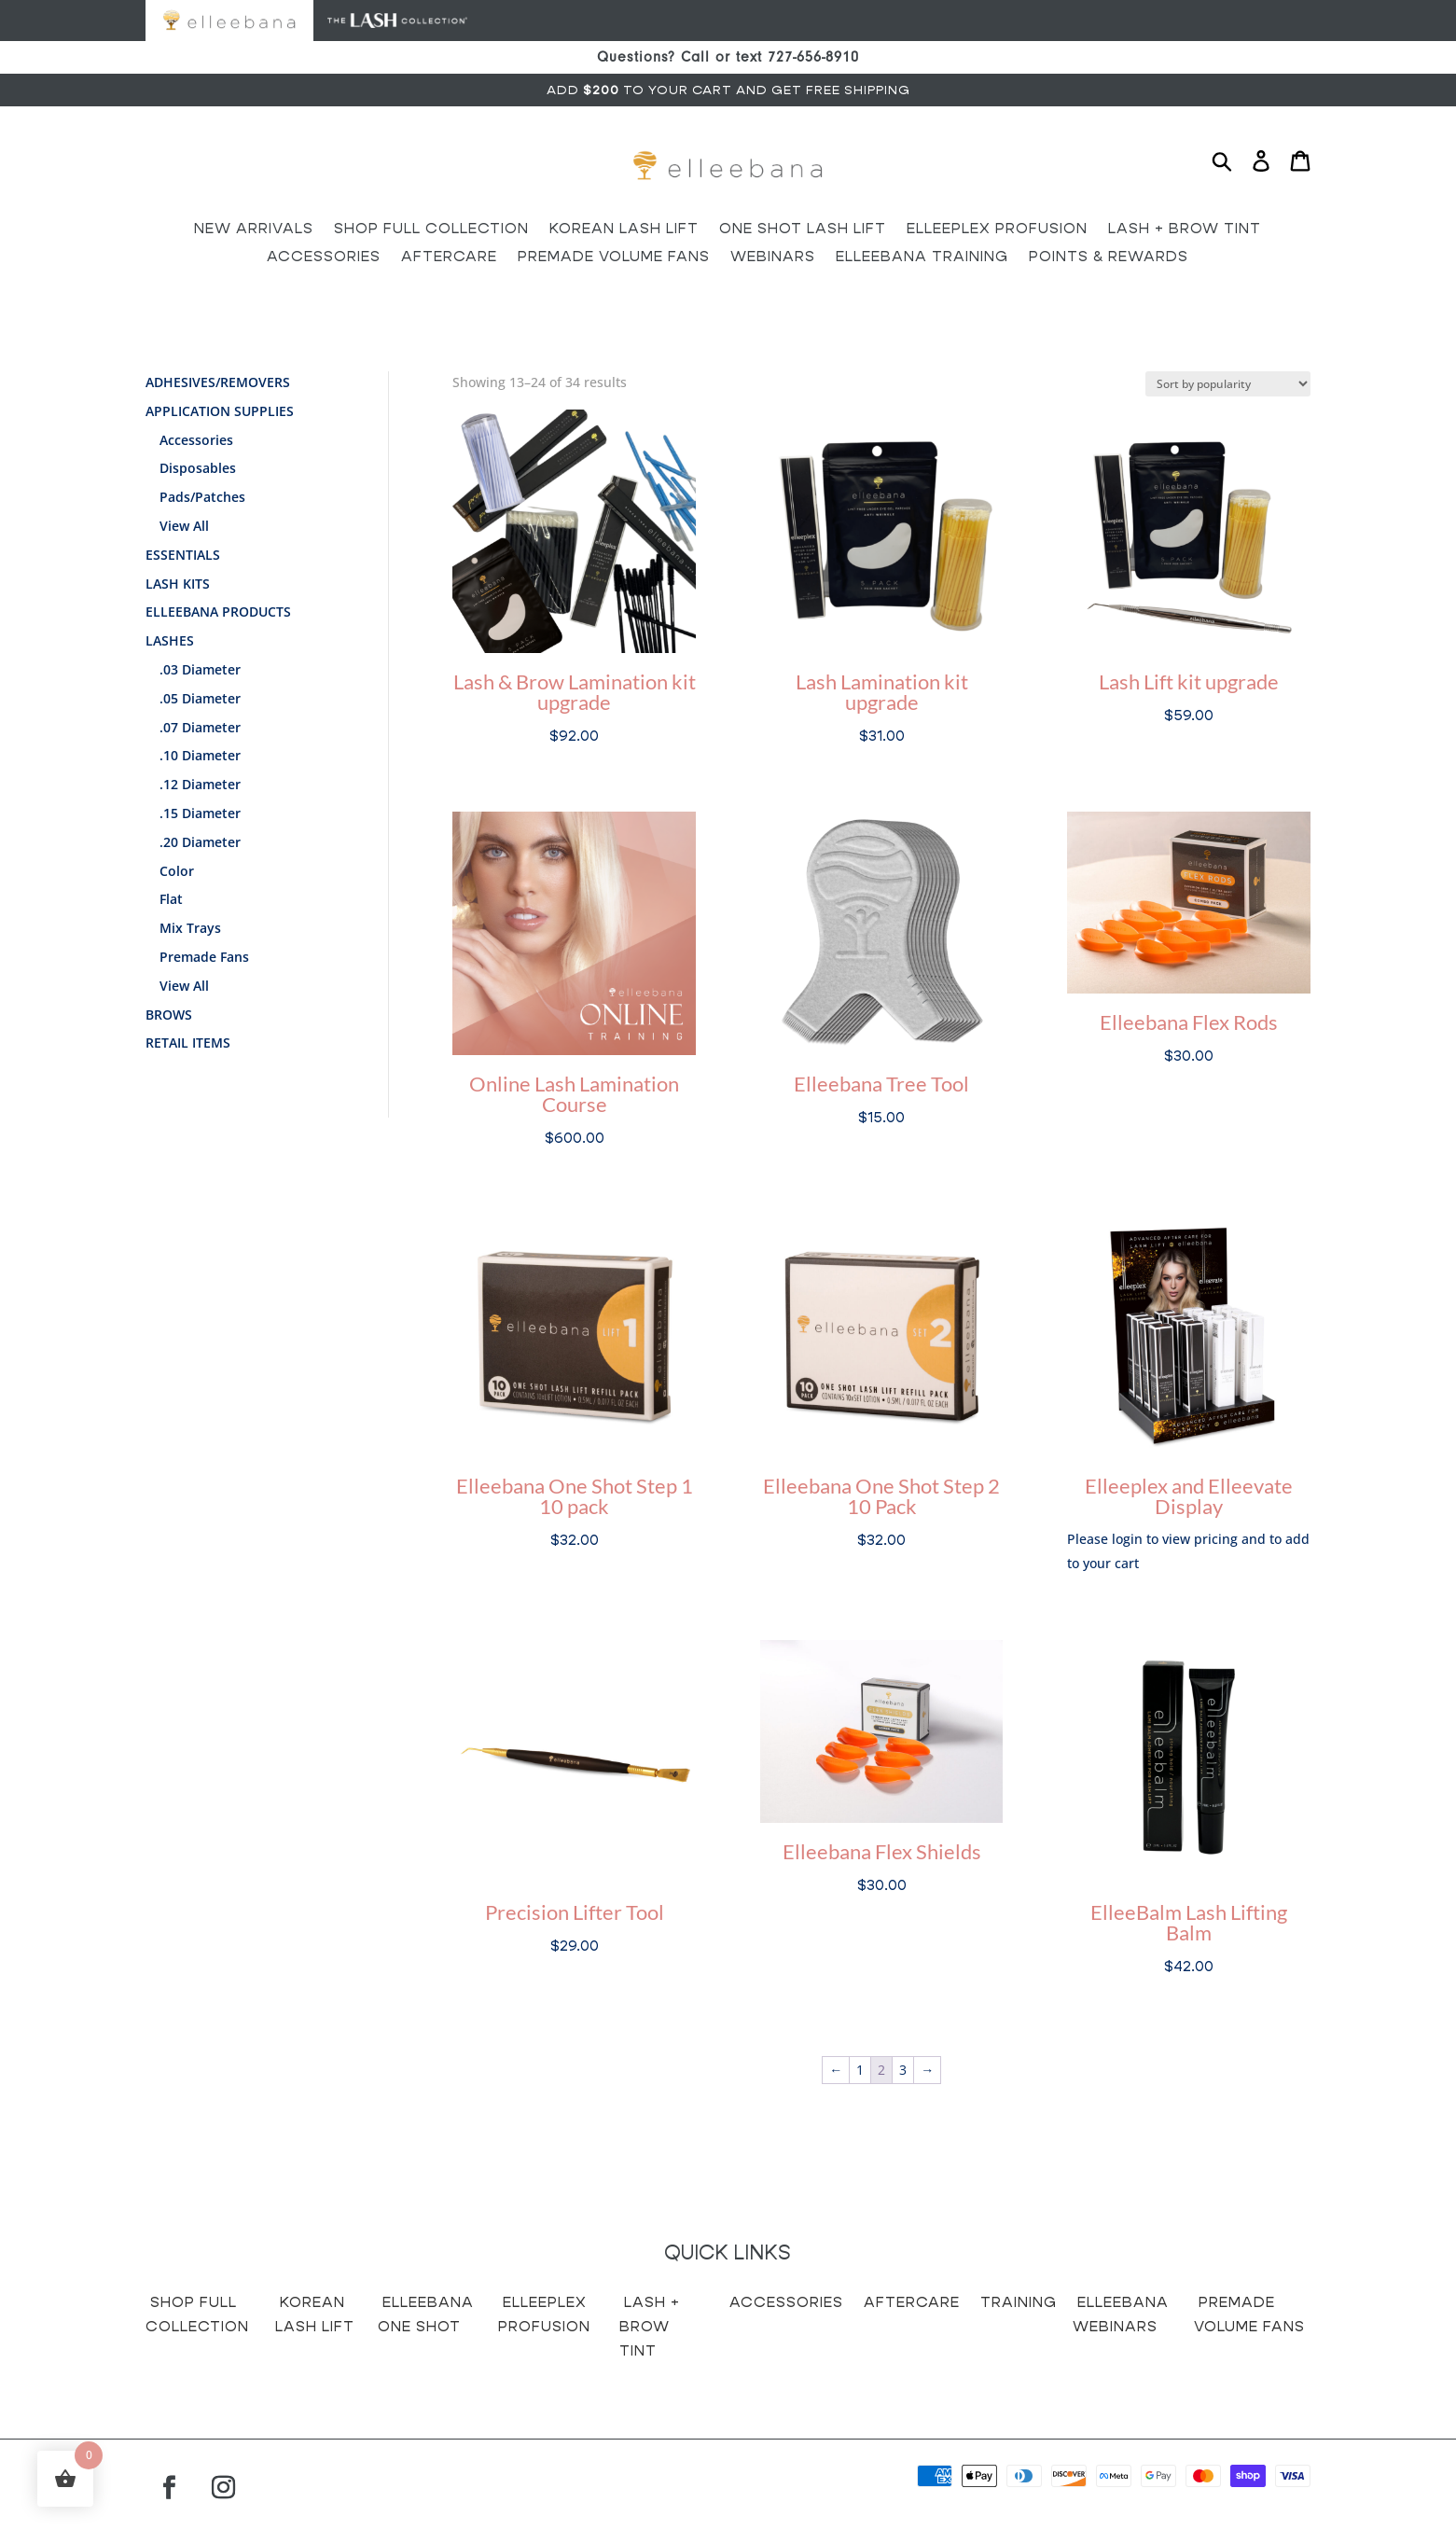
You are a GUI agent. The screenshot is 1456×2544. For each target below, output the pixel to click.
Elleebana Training (922, 258)
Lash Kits (178, 583)
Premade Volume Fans (614, 258)
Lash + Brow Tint (1184, 230)
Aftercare (449, 258)
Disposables (197, 468)
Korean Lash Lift (624, 230)
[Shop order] (1227, 383)
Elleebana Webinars (1121, 2314)
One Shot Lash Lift (802, 230)
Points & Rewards (1108, 258)
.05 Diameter (200, 698)
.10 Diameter (200, 755)
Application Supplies (220, 411)
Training (1018, 2302)
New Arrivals (253, 230)
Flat (171, 899)
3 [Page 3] (903, 2069)
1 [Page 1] (860, 2069)
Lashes (170, 640)
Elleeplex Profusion (997, 230)
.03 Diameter (200, 669)
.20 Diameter (200, 842)
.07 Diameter (200, 727)
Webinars (772, 258)
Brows (169, 1014)
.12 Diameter (200, 784)
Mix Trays (190, 928)
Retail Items (188, 1042)
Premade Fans (204, 957)
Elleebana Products (218, 611)
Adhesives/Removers (218, 382)
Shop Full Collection (431, 230)
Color (176, 871)
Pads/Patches (202, 497)
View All (184, 526)
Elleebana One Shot (426, 2314)
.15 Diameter (200, 813)
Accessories (324, 258)
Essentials (183, 554)
